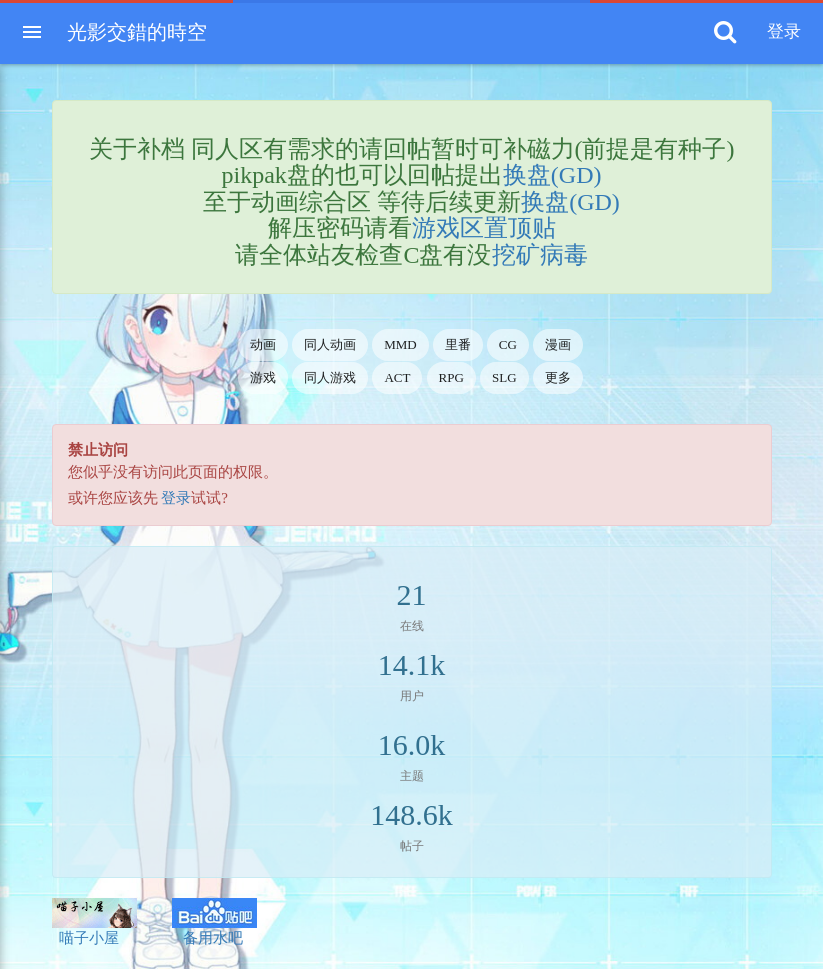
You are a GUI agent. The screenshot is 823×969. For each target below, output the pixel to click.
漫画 (558, 344)
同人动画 (330, 344)
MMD (400, 344)
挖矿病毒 (540, 255)
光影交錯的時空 (137, 32)
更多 (558, 377)
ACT (397, 377)
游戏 (263, 377)
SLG (504, 377)
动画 (263, 344)
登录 (176, 498)
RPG (451, 377)
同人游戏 (330, 377)
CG (508, 344)
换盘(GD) (552, 175)
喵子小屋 (94, 922)
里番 (458, 344)
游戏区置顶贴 (484, 228)
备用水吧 (214, 922)
